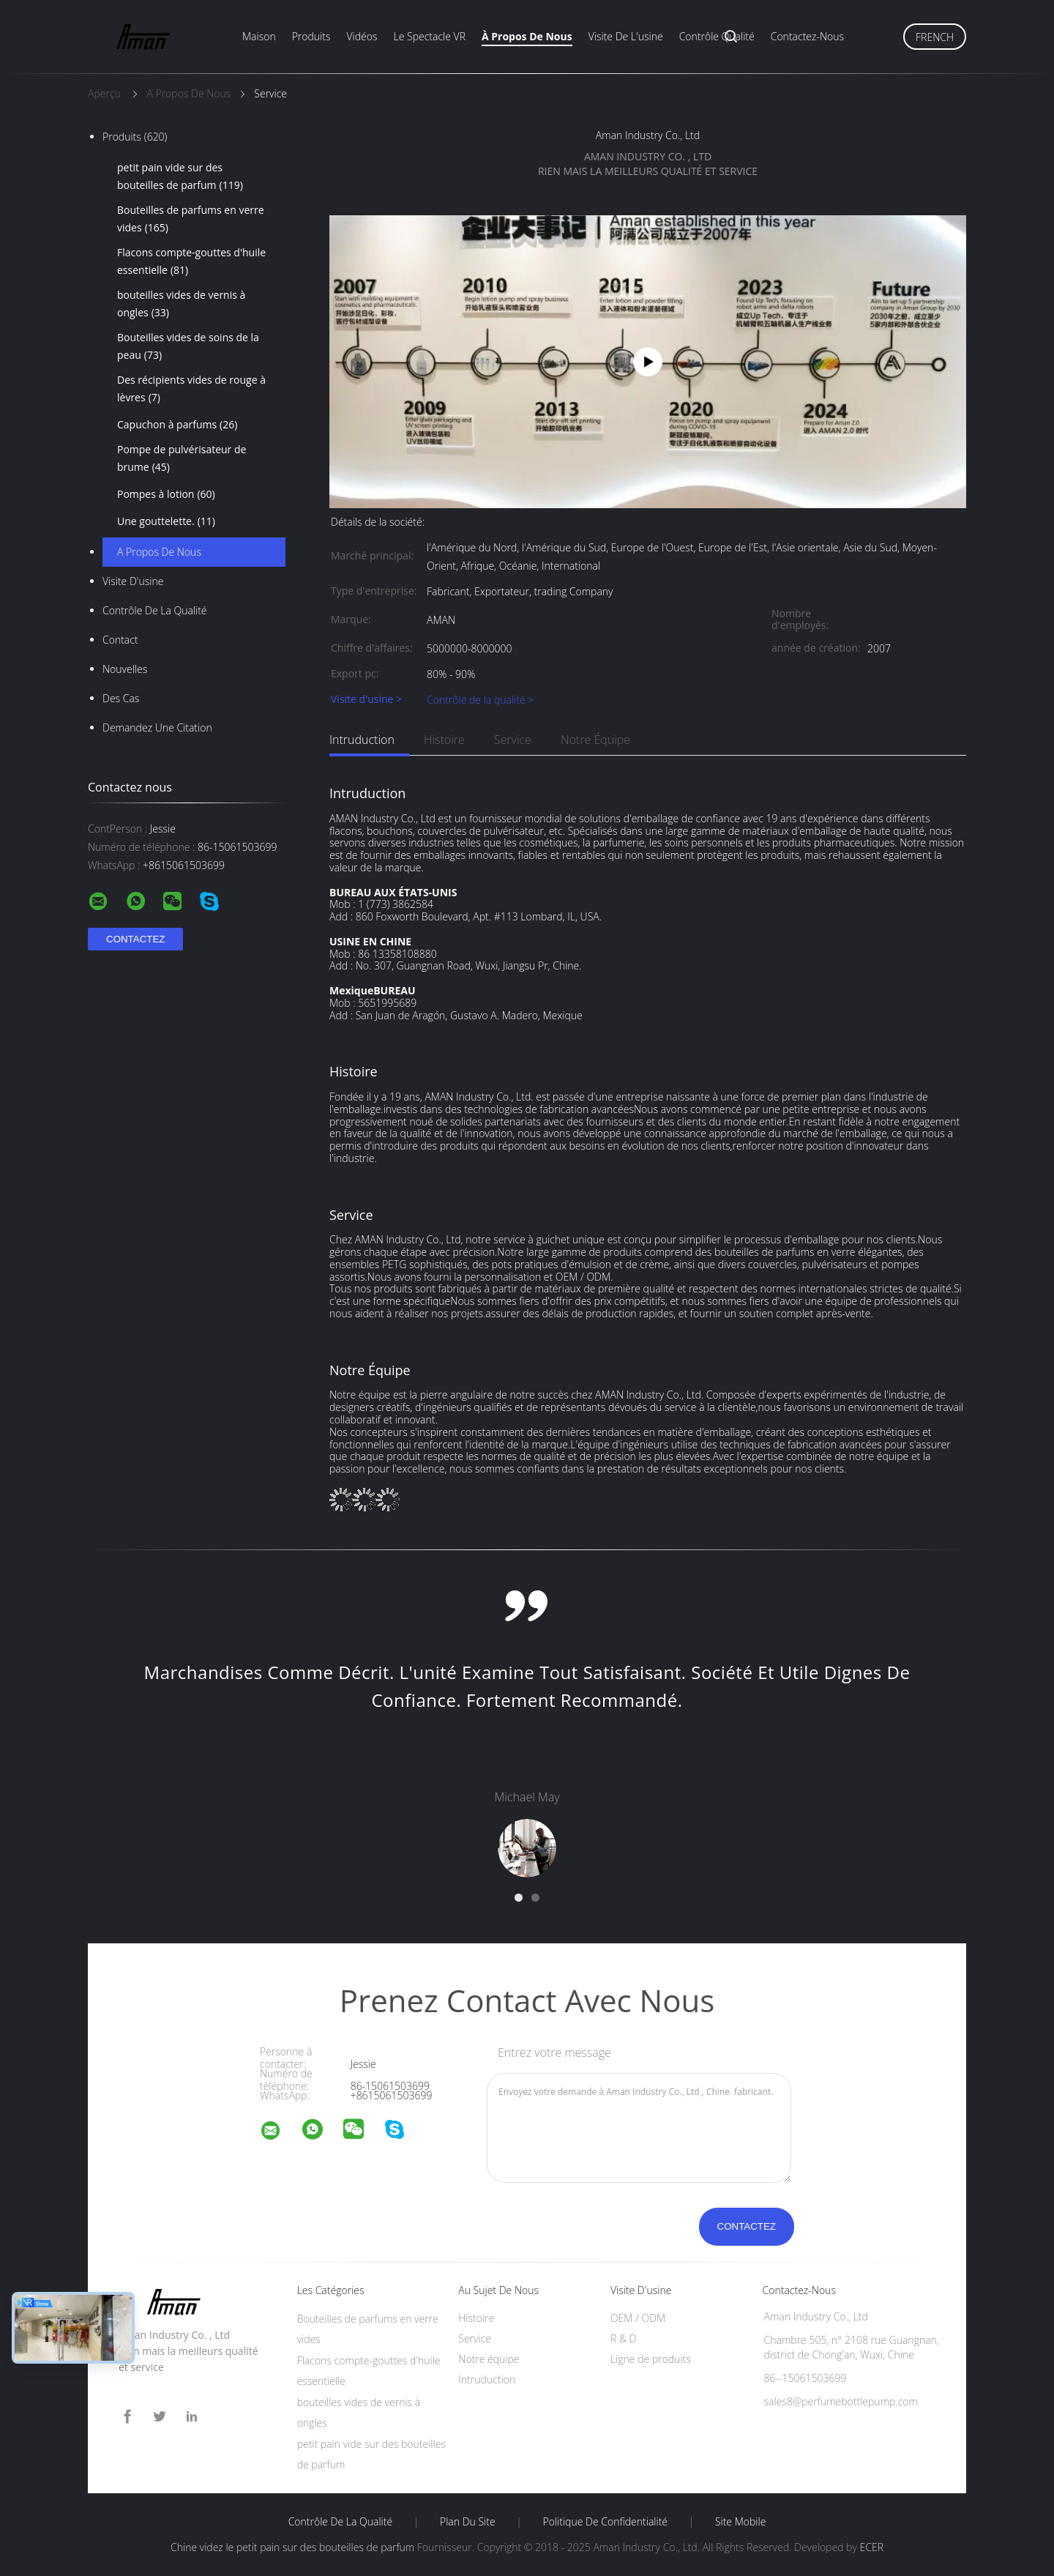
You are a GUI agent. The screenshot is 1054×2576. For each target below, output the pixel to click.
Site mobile (740, 2522)
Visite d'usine (132, 581)
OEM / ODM (637, 2318)
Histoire (444, 740)
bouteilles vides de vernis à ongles (181, 304)
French (935, 37)
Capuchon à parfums (177, 424)
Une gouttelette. (166, 521)
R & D (623, 2338)
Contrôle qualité (717, 36)
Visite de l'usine (625, 36)
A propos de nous (159, 552)
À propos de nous (527, 36)
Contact (120, 640)
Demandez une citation (157, 727)
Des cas (120, 698)
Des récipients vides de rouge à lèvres (191, 389)
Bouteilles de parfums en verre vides (190, 220)
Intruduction (362, 740)
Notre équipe (595, 740)
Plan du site (468, 2522)
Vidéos (362, 36)
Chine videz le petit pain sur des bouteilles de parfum (292, 2547)
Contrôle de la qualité (154, 610)
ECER (871, 2547)
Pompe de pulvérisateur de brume (181, 459)
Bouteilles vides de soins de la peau (188, 347)
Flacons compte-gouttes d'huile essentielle (191, 262)
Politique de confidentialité (605, 2522)
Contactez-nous (807, 36)
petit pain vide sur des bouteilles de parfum (180, 177)
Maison (259, 36)
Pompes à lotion (166, 494)
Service (512, 740)
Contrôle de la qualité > (480, 700)
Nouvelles (124, 669)
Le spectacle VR (430, 36)
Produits (311, 36)
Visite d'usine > (366, 699)
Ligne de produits (650, 2359)
